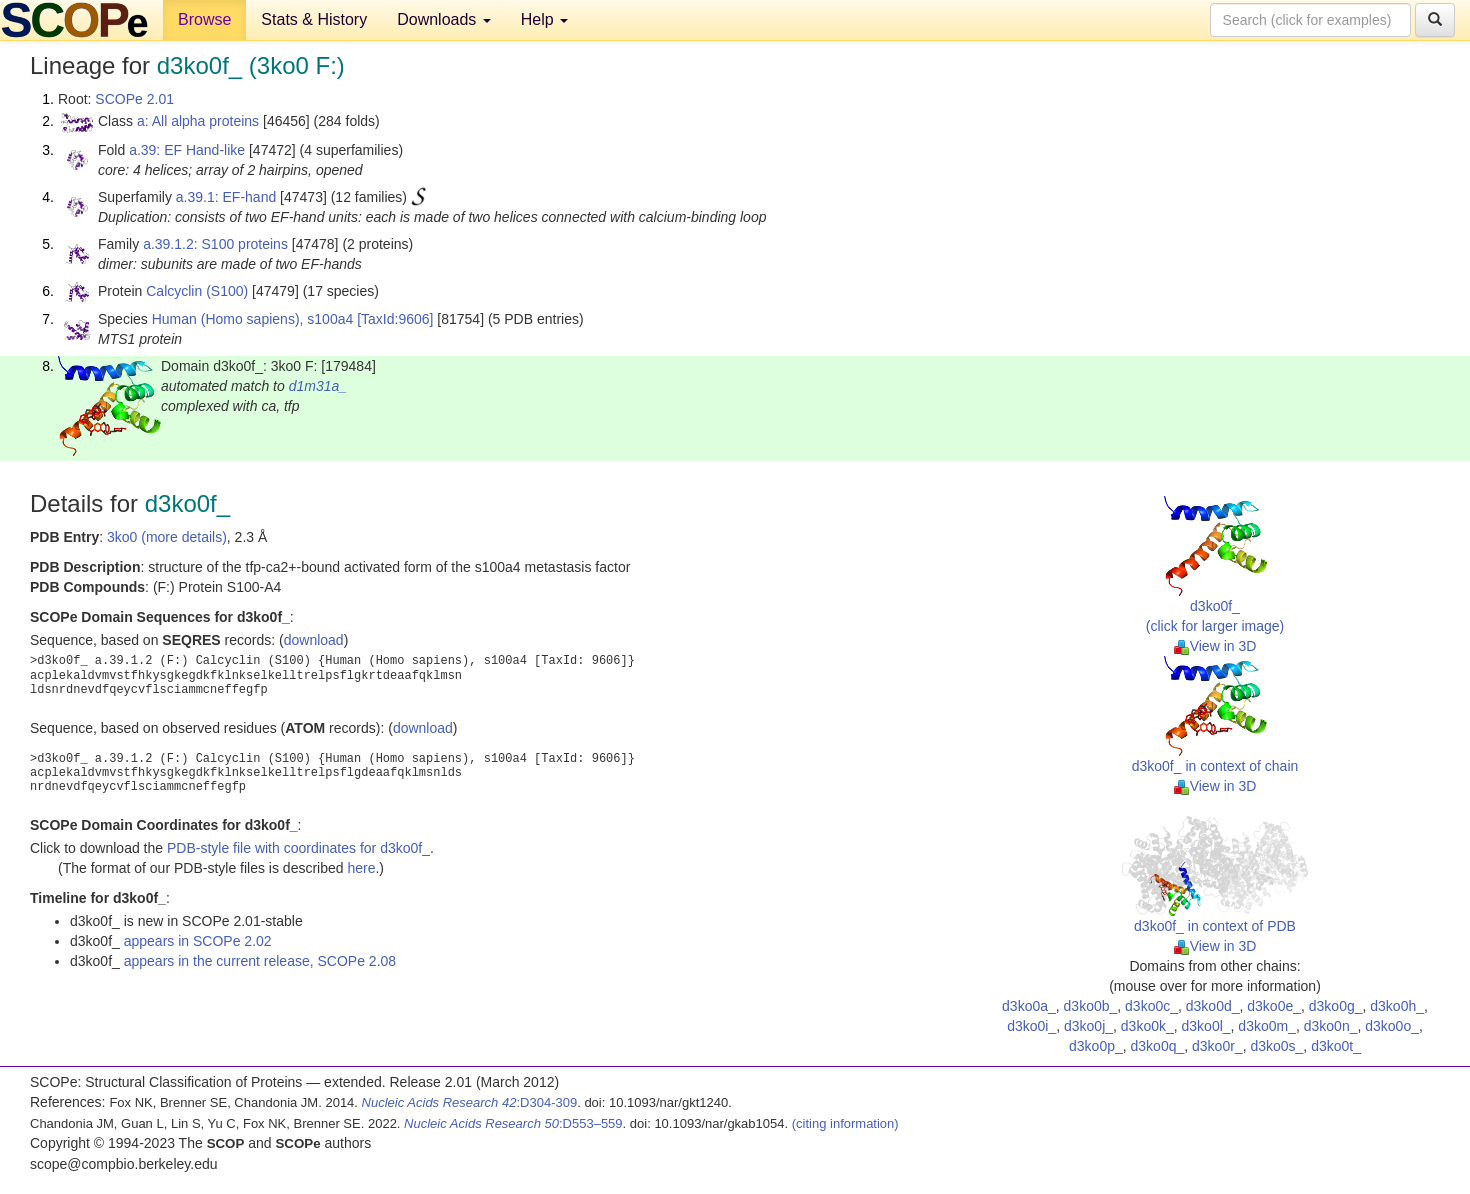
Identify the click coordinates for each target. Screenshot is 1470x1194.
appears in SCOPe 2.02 (198, 941)
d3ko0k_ (1147, 1026)
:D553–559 (513, 1123)
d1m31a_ (318, 386)
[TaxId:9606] (395, 319)
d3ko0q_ (1158, 1046)
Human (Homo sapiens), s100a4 (253, 319)
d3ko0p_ (1096, 1046)
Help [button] (544, 19)
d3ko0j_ (1088, 1026)
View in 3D (1215, 646)
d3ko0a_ (1029, 1006)
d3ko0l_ (1206, 1026)
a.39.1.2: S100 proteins (215, 244)
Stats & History (314, 19)
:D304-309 (470, 1102)
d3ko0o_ (1392, 1026)
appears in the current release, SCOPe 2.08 (260, 961)
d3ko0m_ (1267, 1026)
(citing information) (845, 1123)
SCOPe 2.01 (134, 99)
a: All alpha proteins (198, 121)
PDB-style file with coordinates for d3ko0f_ (298, 848)
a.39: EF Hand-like (187, 150)
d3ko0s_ (1276, 1046)
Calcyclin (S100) (197, 291)
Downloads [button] (444, 19)
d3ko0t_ (1336, 1046)
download (314, 640)
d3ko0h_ (1397, 1006)
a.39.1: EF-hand (226, 197)
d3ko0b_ (1091, 1006)
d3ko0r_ (1217, 1046)
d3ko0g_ (1336, 1006)
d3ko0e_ (1274, 1006)
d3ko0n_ (1331, 1026)
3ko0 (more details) (167, 537)
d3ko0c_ (1151, 1006)
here (361, 868)
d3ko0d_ (1213, 1006)
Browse (204, 19)
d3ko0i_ (1031, 1026)
